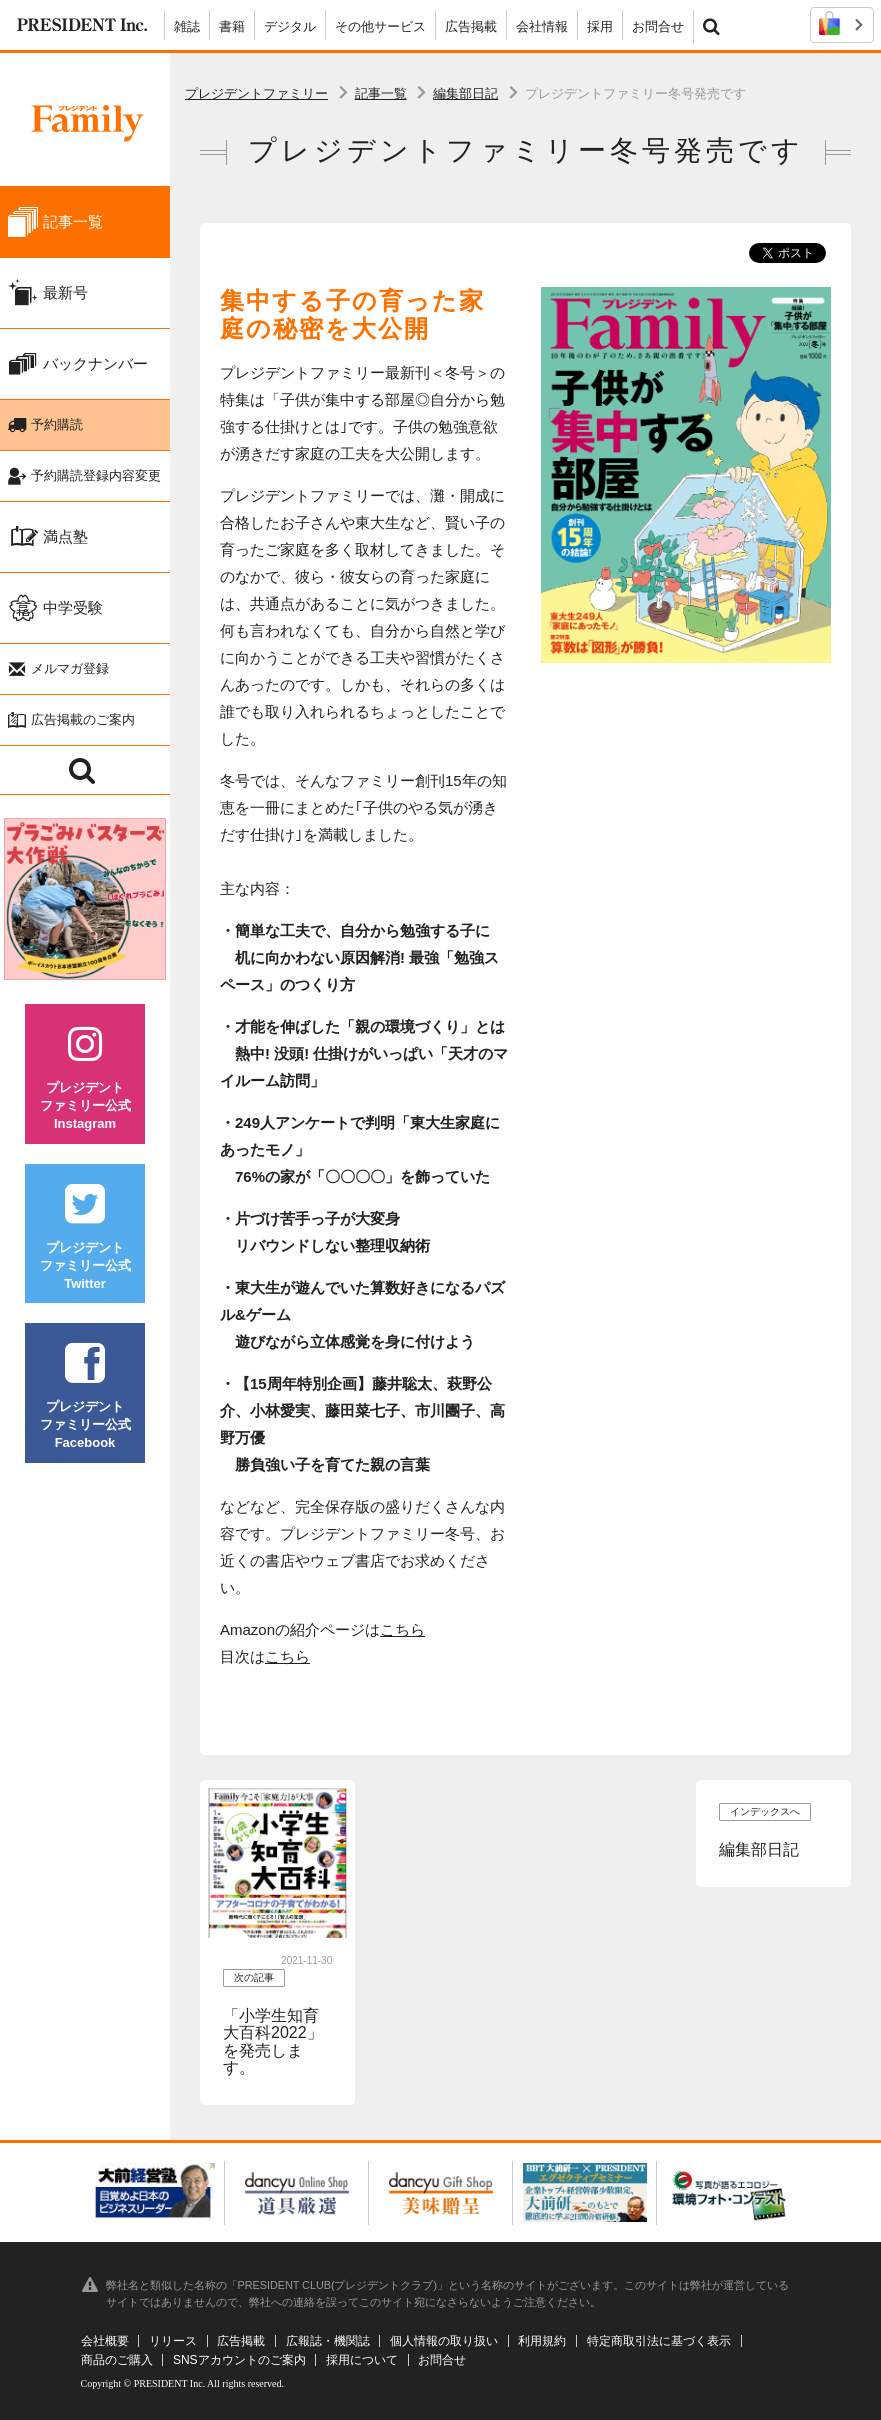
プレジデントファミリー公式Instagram (85, 1077)
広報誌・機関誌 (328, 2341)
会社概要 (105, 2341)
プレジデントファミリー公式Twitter (85, 1237)
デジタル (290, 26)
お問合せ (658, 26)
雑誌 (187, 26)
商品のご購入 (117, 2360)
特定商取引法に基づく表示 (659, 2341)
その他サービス (380, 26)
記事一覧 (381, 93)
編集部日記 (465, 93)
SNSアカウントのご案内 (239, 2360)
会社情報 (542, 26)
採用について (362, 2360)
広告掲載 (471, 26)
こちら (402, 1629)
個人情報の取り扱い (444, 2341)
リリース (173, 2341)
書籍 (232, 26)
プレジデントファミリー (256, 93)
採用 (600, 26)
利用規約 (542, 2341)
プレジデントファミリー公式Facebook (85, 1396)
